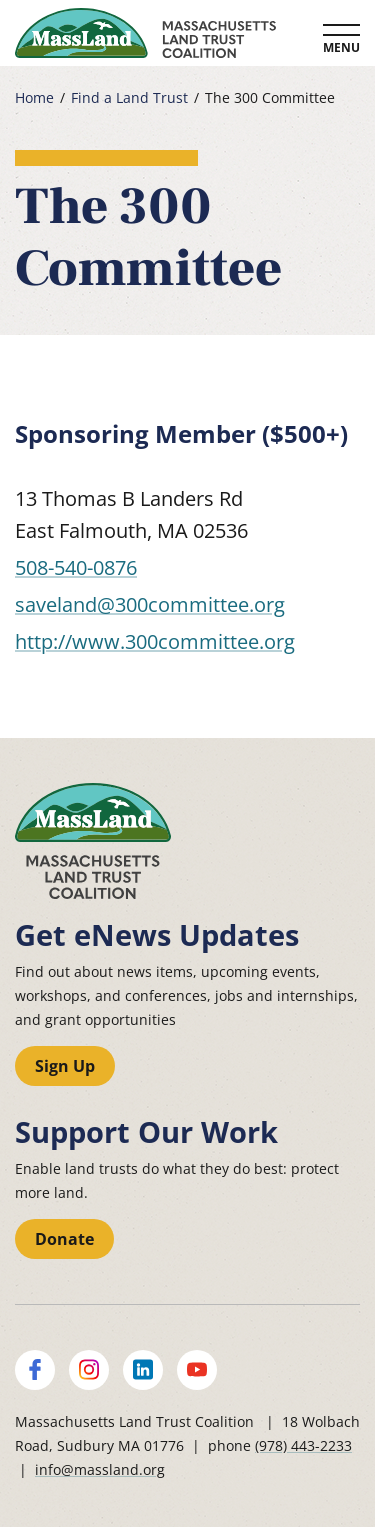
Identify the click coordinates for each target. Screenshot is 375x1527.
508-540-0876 (76, 567)
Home (34, 98)
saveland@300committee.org (150, 604)
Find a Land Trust (129, 98)
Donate (64, 1239)
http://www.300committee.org (155, 641)
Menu (341, 47)
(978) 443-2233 (303, 1445)
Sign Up (65, 1066)
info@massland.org (100, 1469)
